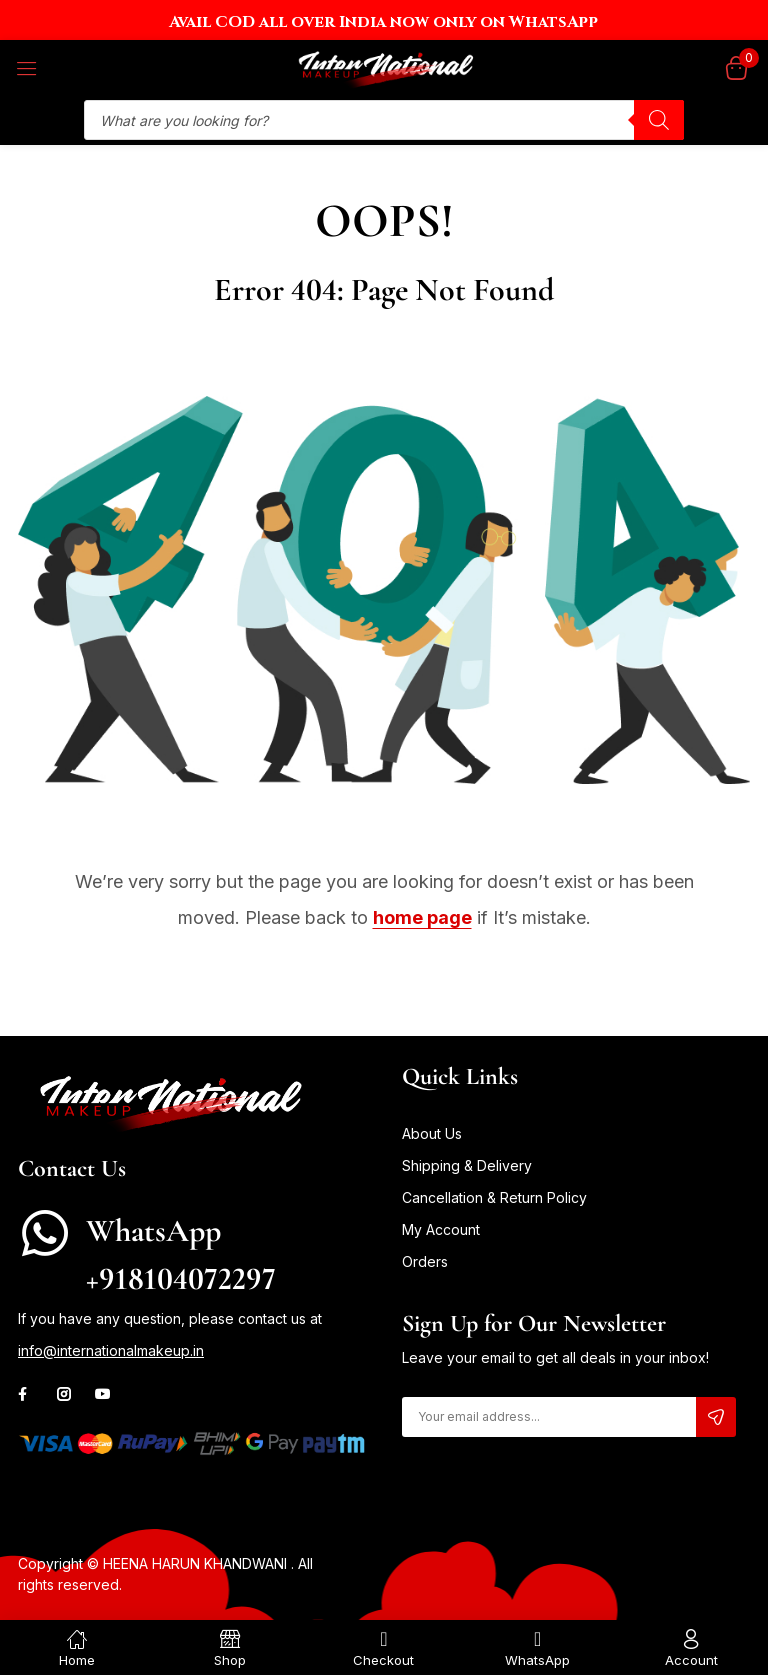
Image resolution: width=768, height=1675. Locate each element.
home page (422, 917)
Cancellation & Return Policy (494, 1197)
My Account (441, 1229)
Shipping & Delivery (467, 1165)
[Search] (659, 120)
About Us (432, 1133)
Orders (425, 1261)
